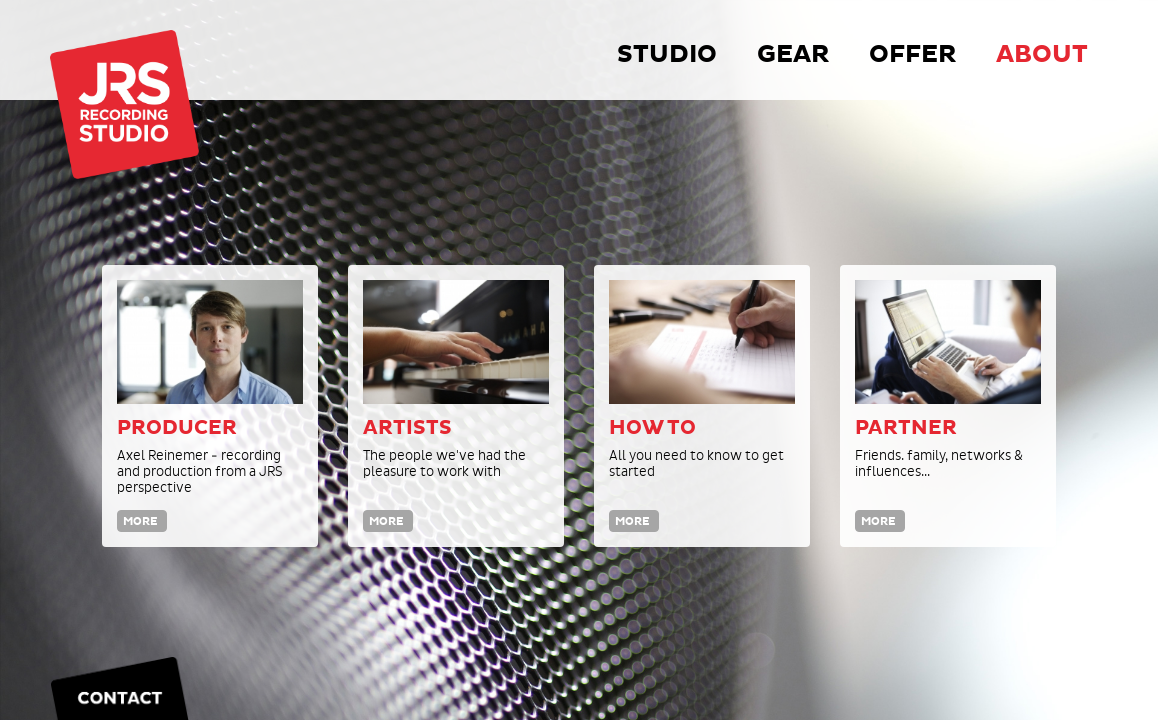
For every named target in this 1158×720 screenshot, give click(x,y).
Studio (667, 54)
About (1042, 54)
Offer (912, 54)
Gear (793, 54)
